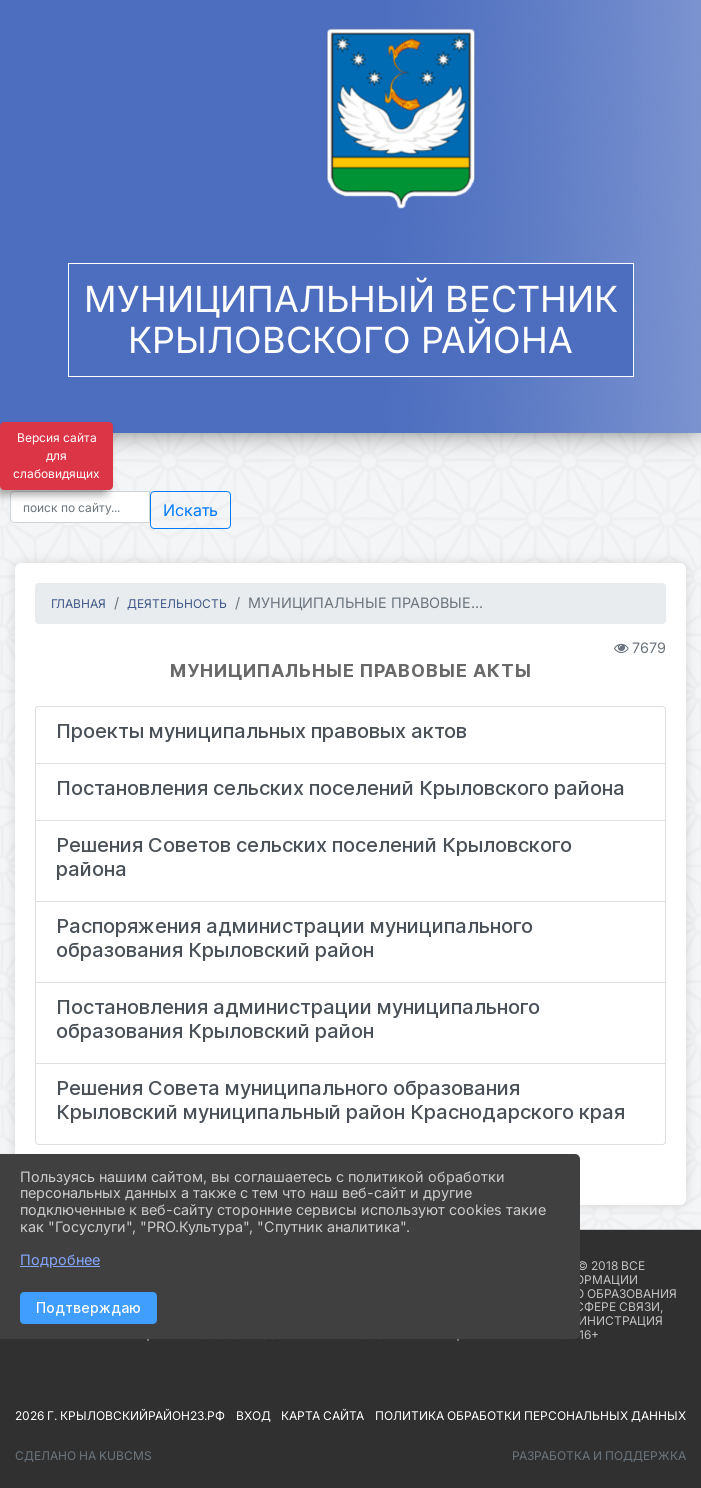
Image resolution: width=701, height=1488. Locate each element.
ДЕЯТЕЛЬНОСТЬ (177, 603)
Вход (253, 1415)
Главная (78, 603)
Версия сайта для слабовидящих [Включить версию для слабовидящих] (56, 455)
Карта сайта (322, 1415)
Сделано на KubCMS (83, 1455)
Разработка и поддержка (599, 1455)
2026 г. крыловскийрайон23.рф (120, 1415)
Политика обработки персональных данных (530, 1415)
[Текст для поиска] (80, 507)
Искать (190, 510)
